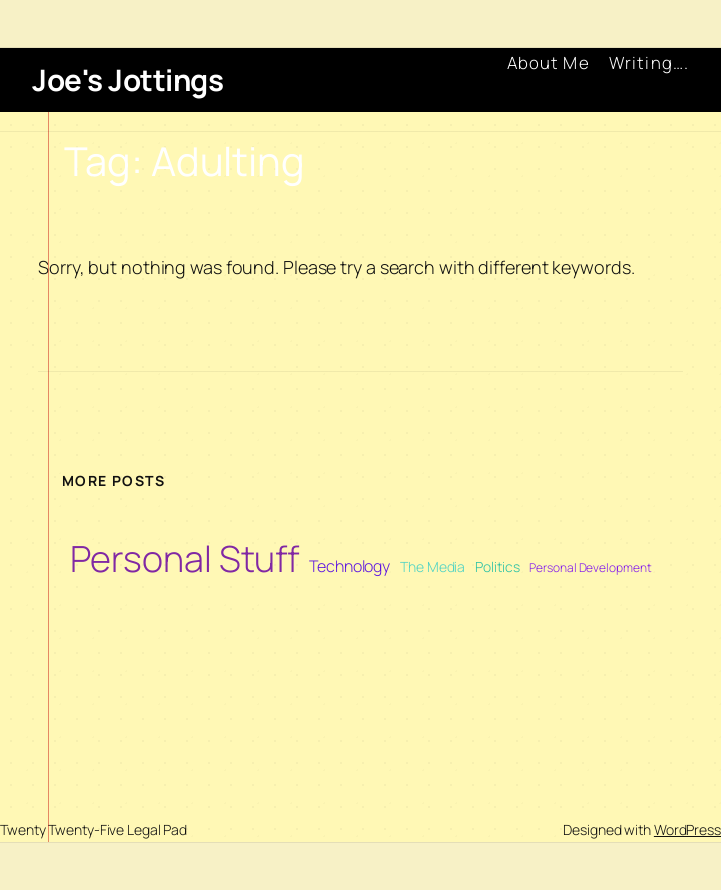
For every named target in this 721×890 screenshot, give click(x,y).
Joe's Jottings (127, 79)
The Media (432, 566)
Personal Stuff (185, 558)
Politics (497, 566)
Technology (349, 566)
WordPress (687, 829)
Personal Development (590, 567)
